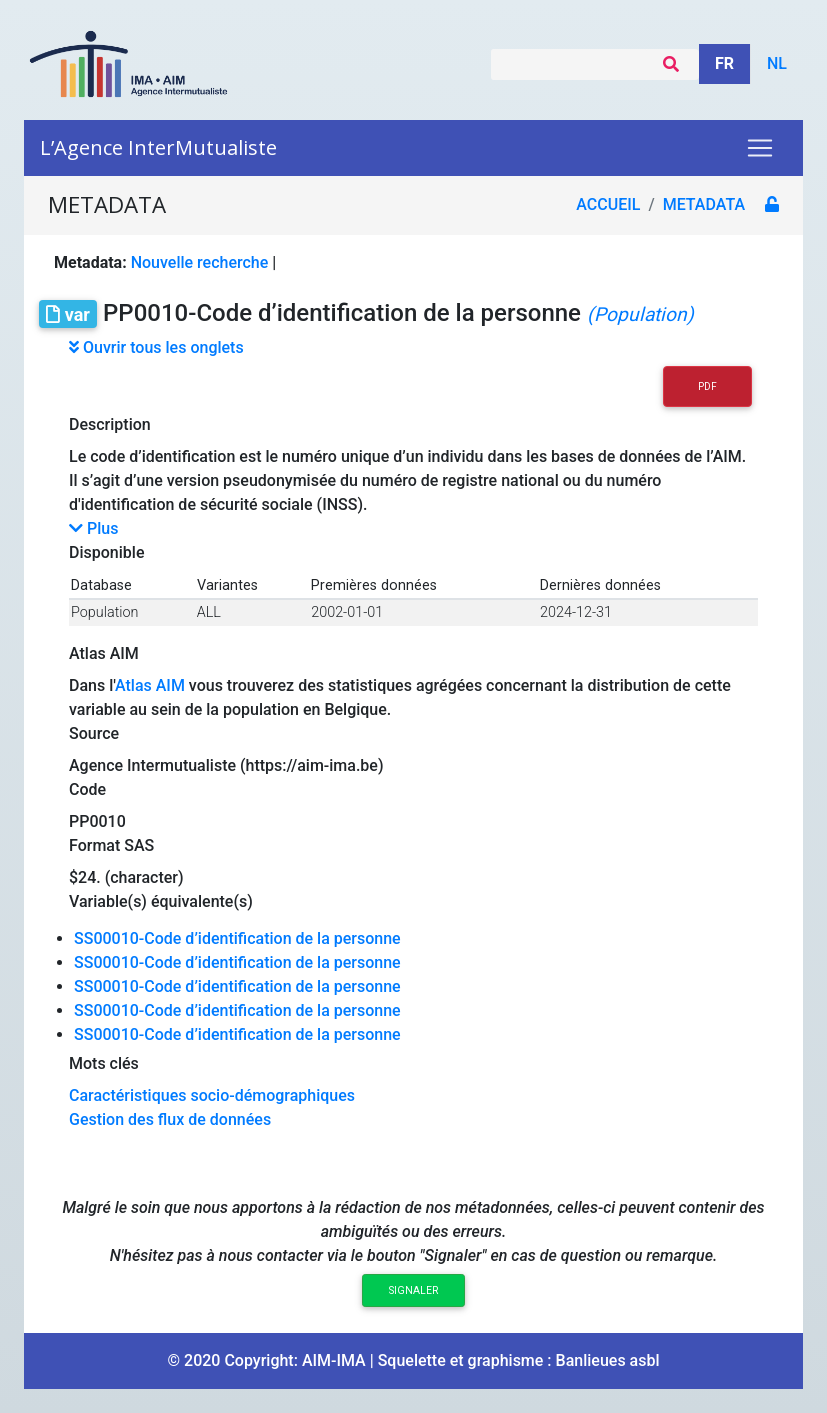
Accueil (608, 204)
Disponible (106, 552)
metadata (704, 204)
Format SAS (111, 845)
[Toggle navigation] (760, 148)
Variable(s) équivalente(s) (161, 901)
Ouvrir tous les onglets (156, 347)
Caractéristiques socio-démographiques (212, 1095)
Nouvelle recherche (200, 262)
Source (94, 733)
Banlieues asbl (608, 1360)
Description (110, 424)
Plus (93, 528)
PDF (707, 386)
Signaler (413, 1290)
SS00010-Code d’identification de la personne (237, 938)
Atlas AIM (104, 653)
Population (104, 612)
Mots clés (104, 1063)
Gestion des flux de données (170, 1119)
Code (87, 789)
